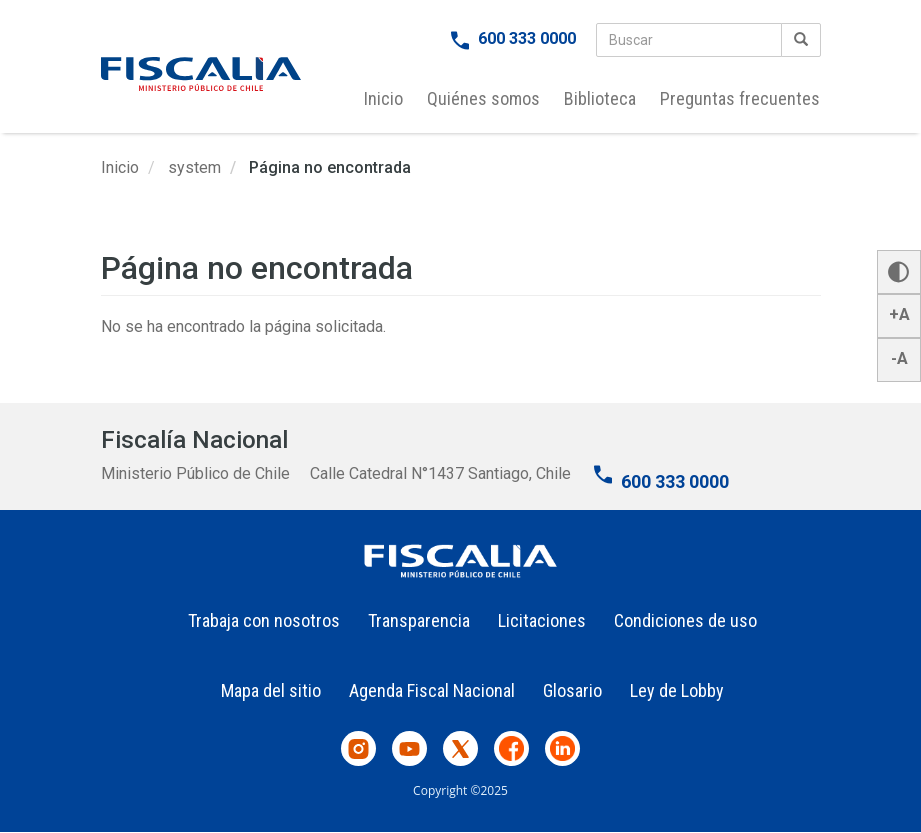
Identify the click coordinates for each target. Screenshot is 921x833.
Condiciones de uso (685, 620)
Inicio (383, 98)
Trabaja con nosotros (264, 620)
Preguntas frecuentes (740, 98)
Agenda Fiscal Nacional (432, 690)
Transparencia (419, 620)
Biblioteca (600, 98)
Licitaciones (542, 620)
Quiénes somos (483, 98)
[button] (899, 272)
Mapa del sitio (271, 690)
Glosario (572, 690)
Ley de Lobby (677, 690)
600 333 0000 (527, 38)
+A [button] (899, 314)
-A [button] (899, 358)
